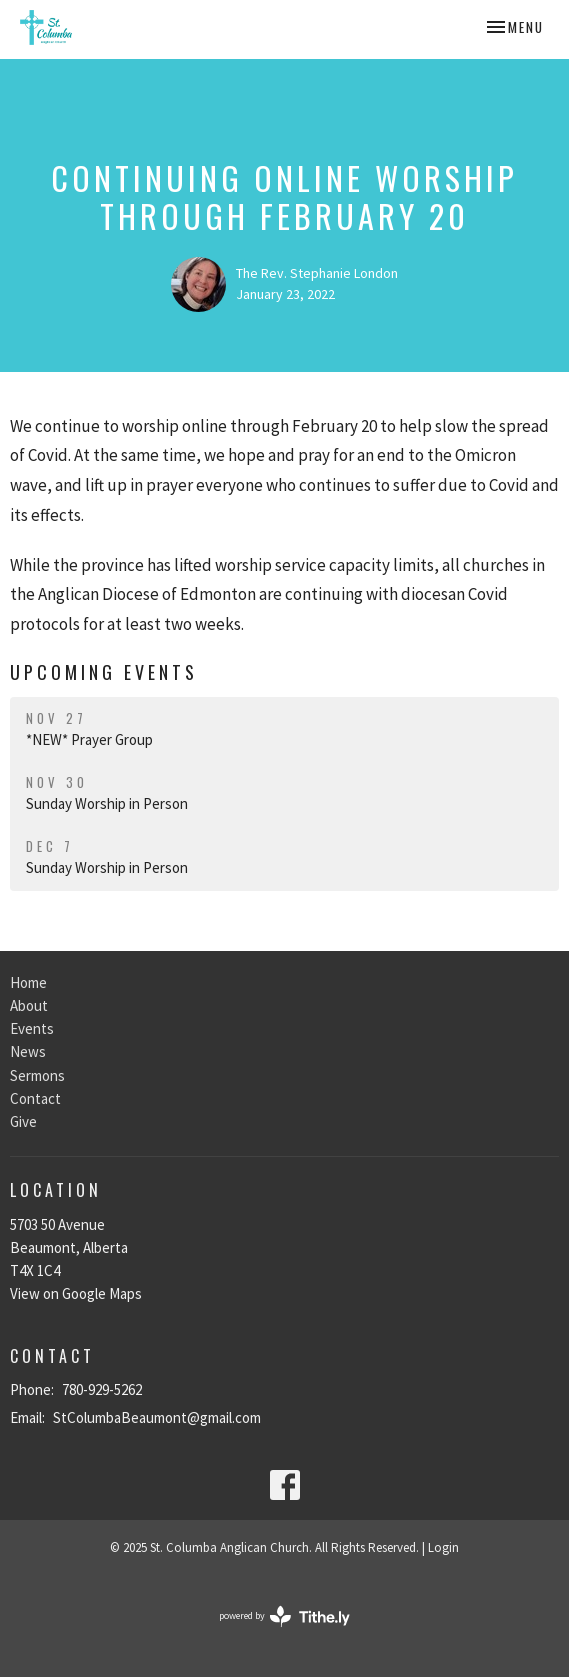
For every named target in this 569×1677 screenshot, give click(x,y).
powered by (284, 1616)
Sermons (37, 1075)
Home (28, 982)
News (28, 1051)
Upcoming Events (104, 672)
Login (443, 1547)
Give (23, 1121)
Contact (35, 1098)
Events (32, 1028)
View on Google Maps (76, 1293)
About (29, 1005)
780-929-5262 (102, 1389)
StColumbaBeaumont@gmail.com (157, 1417)
